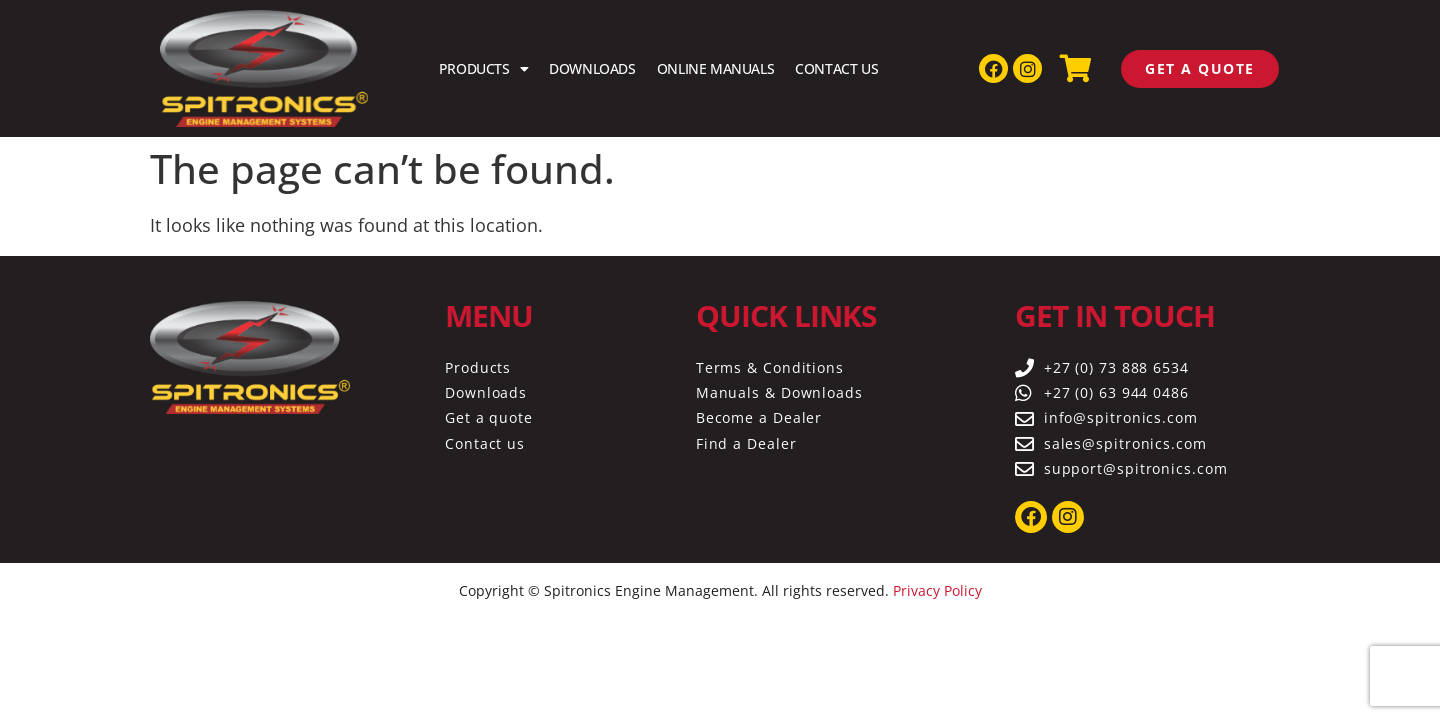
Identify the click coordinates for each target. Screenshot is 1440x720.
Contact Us (836, 68)
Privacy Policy (937, 590)
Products (483, 69)
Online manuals (715, 68)
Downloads (592, 68)
